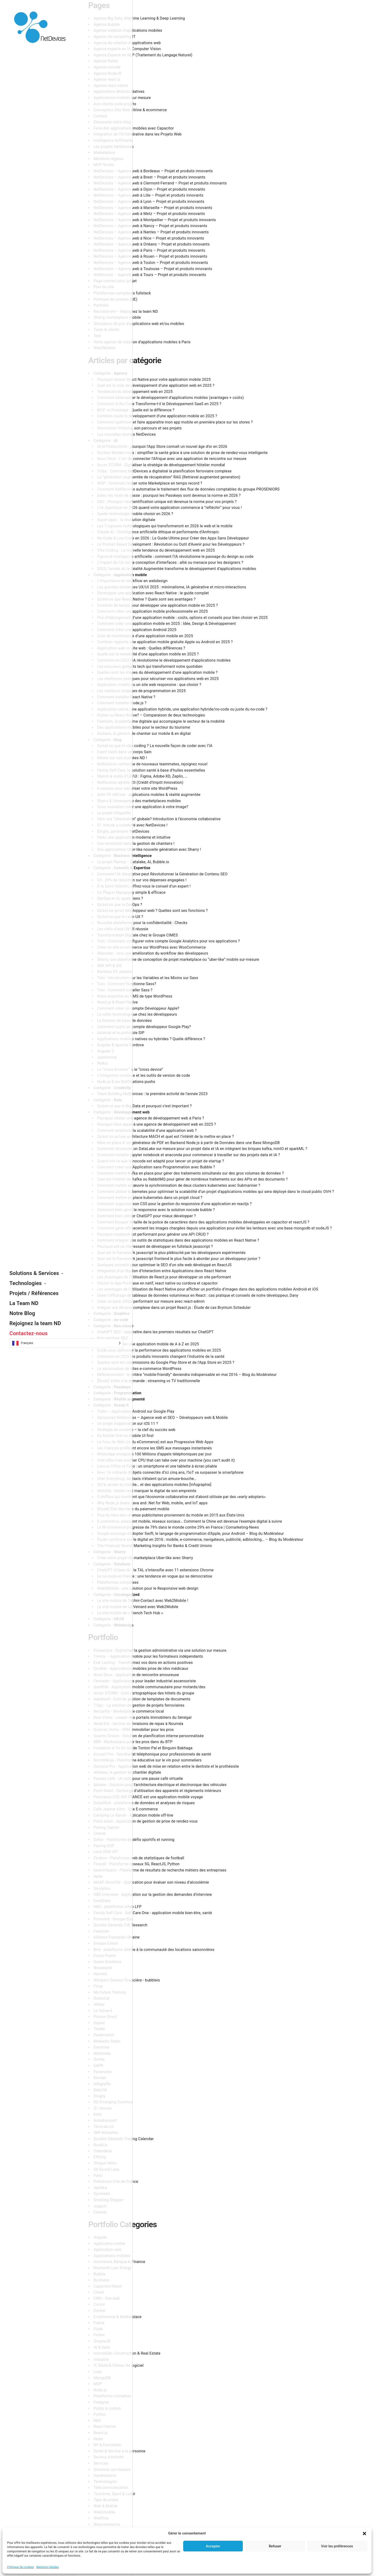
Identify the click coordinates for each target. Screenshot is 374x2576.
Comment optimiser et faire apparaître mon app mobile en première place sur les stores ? (175, 422)
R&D (97, 2420)
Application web (107, 2249)
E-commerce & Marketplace (118, 2317)
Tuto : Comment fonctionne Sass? (126, 984)
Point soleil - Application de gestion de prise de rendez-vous (146, 1821)
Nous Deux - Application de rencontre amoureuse (136, 1674)
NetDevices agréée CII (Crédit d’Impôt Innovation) (140, 782)
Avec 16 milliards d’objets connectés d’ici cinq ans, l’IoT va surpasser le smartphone (170, 1472)
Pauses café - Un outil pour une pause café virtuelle (138, 1778)
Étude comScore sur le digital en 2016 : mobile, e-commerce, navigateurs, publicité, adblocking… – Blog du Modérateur (200, 1539)
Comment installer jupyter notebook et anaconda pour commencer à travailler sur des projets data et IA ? (188, 1155)
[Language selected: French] (39, 1342)
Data (118, 1100)
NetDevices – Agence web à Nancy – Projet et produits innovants (150, 226)
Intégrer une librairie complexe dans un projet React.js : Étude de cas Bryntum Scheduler (174, 1307)
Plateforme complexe (112, 2396)
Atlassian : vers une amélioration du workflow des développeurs (152, 953)
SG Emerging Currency (113, 2102)
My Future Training (110, 1992)
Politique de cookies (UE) (115, 299)
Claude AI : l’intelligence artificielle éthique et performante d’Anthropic (158, 532)
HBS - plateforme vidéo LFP (117, 1906)
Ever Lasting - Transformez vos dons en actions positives (143, 1662)
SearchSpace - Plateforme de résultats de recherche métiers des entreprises (160, 1870)
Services (101, 2463)
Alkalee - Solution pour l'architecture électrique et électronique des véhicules (160, 1784)
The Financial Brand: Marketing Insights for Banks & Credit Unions (154, 1545)
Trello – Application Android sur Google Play (135, 1411)
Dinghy (99, 2096)
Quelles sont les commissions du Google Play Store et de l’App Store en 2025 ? (165, 1362)
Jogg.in (100, 2206)
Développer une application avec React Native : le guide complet (153, 593)
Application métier (109, 2243)
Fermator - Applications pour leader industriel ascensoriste (145, 1681)
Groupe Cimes (106, 1943)
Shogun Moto (105, 2163)
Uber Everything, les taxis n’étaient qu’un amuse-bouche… (147, 1478)
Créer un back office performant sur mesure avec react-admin (151, 1301)
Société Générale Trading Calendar (124, 2139)
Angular (100, 2237)
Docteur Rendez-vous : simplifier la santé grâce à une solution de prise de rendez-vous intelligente (182, 452)
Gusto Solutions (107, 1961)
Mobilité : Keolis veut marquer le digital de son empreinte (146, 1491)
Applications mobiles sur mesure (122, 97)
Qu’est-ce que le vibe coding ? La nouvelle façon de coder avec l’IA (155, 745)
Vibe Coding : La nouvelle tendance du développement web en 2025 (156, 550)
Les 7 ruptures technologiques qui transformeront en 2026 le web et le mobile (165, 526)
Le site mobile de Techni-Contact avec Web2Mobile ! (142, 1600)
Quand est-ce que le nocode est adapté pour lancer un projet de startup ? (160, 1161)
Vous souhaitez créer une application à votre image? (142, 807)
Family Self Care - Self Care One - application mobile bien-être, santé (153, 1913)
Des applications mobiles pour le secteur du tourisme (143, 727)
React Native (105, 2426)
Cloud (99, 2292)
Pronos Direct (105, 2016)
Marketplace (104, 152)
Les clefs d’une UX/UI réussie (122, 929)
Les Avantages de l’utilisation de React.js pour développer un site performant (164, 1277)
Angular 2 (105, 1051)
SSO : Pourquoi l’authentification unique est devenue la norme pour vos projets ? (167, 501)
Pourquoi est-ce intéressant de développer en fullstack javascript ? (155, 1246)
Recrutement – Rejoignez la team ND (126, 311)
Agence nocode (107, 67)
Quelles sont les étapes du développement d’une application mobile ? (157, 672)
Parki (98, 2175)
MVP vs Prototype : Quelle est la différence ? (135, 410)
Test (97, 336)
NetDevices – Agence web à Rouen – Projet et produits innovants (150, 256)
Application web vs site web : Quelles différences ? (141, 648)
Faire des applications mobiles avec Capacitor (134, 128)
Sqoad (99, 2023)
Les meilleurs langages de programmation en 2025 (141, 691)
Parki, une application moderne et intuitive (133, 837)
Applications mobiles (112, 2255)
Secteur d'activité (109, 2457)
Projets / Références (35, 1293)
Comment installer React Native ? (126, 697)
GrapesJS (102, 2341)
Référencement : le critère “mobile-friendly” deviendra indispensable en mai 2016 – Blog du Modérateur (187, 1374)
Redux (102, 1063)
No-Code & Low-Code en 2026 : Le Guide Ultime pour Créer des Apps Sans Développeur (173, 538)
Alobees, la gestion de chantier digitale (127, 1772)
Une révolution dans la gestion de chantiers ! (135, 843)
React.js (101, 2432)
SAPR (98, 2065)
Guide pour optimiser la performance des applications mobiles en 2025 (159, 1350)
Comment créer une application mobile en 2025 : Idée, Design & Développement (166, 623)
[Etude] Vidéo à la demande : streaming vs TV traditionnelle (148, 1381)
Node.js (100, 2390)
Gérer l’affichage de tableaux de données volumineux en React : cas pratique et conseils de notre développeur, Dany (197, 1295)
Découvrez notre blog (112, 122)
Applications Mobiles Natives (119, 91)
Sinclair (100, 2077)
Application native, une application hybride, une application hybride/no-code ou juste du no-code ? (182, 709)
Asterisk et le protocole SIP (120, 1032)
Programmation (127, 1393)
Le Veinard (103, 2010)
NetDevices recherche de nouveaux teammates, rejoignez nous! (152, 764)
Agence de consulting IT (115, 36)
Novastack (103, 1967)
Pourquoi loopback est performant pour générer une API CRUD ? (153, 1234)
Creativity (122, 1088)
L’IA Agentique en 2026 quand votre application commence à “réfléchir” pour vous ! (169, 507)
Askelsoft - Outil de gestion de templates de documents (142, 1699)
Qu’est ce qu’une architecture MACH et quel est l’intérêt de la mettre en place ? (165, 1136)
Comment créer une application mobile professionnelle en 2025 (152, 611)
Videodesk (103, 2151)
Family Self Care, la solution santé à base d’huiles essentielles (151, 770)
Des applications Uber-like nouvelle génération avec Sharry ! (149, 849)
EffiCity (100, 2157)
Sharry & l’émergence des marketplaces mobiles (139, 801)
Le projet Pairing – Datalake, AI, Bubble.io (133, 862)
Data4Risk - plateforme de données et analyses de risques (144, 1803)
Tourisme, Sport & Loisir (114, 2494)
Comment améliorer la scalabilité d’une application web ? (147, 1130)
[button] (364, 2533)
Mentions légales (47, 2567)
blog (117, 739)
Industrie (101, 2359)
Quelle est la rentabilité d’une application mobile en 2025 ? (148, 654)
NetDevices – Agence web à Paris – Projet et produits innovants (149, 250)
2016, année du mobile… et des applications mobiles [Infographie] (154, 1484)
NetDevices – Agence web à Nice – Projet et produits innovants (149, 238)
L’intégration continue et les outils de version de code (143, 1075)
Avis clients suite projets (115, 104)
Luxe (98, 2371)
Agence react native (111, 85)
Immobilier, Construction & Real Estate (127, 2353)
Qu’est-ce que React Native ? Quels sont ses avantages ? (146, 599)
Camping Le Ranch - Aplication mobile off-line (133, 1815)
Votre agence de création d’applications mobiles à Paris (142, 342)
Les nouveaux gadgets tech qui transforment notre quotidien (150, 666)
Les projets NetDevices (114, 146)
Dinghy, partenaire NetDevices (123, 831)
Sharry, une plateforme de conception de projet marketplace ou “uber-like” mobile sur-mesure (178, 959)
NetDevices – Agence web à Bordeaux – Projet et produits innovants (153, 171)
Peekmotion (104, 2035)
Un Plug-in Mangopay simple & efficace (131, 892)
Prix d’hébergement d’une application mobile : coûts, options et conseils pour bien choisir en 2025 (182, 617)
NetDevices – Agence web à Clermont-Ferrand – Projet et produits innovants (160, 183)
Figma (99, 2322)
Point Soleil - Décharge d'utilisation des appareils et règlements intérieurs (157, 1790)
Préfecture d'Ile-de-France (116, 2181)
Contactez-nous (30, 1333)
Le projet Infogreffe (114, 813)
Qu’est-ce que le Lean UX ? (120, 916)
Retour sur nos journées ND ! (122, 758)
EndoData (102, 1900)
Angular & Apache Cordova (120, 1045)
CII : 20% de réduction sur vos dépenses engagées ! (142, 880)
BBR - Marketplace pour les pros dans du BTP (133, 1742)
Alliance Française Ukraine (117, 1937)
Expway (100, 2212)
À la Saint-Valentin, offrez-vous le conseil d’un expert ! (144, 886)
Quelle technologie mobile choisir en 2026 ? (135, 514)
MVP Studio (104, 164)
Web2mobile (104, 2512)
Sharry (119, 1552)
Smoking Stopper (109, 2200)
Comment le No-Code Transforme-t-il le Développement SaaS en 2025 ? (159, 404)
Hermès (100, 1974)
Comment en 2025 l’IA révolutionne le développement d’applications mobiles (164, 660)
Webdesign (123, 1625)
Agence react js (107, 79)
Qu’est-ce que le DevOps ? (119, 904)
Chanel (100, 1833)
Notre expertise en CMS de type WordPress (134, 996)
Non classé (123, 1326)
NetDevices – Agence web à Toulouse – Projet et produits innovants (153, 268)
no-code (121, 1319)
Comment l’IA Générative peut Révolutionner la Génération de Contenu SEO (162, 874)
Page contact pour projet (115, 281)
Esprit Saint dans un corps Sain (124, 752)
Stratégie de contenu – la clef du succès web (136, 1429)
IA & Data (102, 2347)
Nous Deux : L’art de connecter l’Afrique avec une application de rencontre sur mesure (171, 458)
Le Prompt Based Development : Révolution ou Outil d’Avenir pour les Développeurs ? (170, 544)
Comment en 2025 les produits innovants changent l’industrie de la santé (160, 1356)
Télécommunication (111, 2487)
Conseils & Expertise (132, 868)
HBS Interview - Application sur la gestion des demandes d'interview (153, 1894)
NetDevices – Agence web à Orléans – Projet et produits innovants (152, 244)
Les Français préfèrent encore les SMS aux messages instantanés (154, 1448)
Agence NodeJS (107, 73)
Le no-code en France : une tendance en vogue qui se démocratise (154, 1576)
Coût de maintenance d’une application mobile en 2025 (145, 636)
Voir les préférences (337, 2546)
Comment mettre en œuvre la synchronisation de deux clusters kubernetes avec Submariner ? (178, 1185)
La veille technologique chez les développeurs (137, 1014)
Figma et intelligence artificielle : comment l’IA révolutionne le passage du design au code (175, 556)
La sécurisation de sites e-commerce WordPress (139, 1368)
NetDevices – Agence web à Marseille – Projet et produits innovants (153, 207)
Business (101, 2280)
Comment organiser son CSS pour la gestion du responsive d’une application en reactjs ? (174, 1204)
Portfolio (101, 305)
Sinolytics (102, 1888)
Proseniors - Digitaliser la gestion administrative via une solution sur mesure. (160, 1650)
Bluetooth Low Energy (112, 2268)
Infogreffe (102, 2084)
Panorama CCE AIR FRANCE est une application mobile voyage (148, 1797)
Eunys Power (105, 1955)
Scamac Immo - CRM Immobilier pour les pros (134, 1729)
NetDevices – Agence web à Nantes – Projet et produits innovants (151, 232)
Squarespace (105, 2475)
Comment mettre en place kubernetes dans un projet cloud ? (150, 1197)
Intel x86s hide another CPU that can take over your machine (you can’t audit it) (166, 1460)
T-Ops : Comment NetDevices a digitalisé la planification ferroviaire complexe (164, 471)
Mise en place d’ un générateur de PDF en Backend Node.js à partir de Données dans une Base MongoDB (188, 1142)
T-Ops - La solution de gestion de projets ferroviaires (139, 1705)
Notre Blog (23, 1313)
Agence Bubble (107, 24)
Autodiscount (105, 2120)
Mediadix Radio (107, 2041)
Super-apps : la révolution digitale (126, 519)
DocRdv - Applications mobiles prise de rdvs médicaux (141, 1668)
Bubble (100, 2274)
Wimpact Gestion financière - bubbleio (127, 1980)
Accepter (213, 2546)
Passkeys (122, 1387)
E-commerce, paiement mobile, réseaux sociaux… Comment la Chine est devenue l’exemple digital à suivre (189, 1521)
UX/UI (119, 1619)
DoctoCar (102, 1998)
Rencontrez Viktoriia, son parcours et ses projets (139, 428)
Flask (98, 2329)
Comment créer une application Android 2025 (137, 629)
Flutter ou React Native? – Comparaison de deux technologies (151, 715)
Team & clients (106, 329)
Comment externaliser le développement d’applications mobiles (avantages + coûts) (170, 397)
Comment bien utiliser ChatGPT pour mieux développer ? (146, 1216)
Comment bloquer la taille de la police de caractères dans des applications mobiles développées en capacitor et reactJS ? (203, 1222)
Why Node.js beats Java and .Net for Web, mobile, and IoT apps (152, 1503)
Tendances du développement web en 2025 (135, 391)
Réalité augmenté (129, 1399)
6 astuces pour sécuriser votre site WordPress (137, 788)
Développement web (132, 1112)
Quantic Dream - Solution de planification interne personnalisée (149, 1736)
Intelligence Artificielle (113, 140)
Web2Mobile (104, 348)
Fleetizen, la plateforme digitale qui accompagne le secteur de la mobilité (161, 721)
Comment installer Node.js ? (121, 703)
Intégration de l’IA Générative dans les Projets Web (138, 134)
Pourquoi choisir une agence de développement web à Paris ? (150, 1118)
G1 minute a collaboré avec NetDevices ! (132, 825)
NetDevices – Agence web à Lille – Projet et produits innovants (148, 195)
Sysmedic (102, 2193)
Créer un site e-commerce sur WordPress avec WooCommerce (151, 947)
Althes (99, 2004)
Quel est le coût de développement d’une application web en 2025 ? (155, 385)
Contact (100, 116)
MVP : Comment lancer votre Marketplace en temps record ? (149, 483)
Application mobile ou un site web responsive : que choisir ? (149, 684)
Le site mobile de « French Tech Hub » (130, 1613)
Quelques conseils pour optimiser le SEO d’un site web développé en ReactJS (164, 1265)
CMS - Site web (107, 2298)
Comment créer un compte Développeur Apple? (138, 1008)
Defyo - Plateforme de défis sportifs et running (134, 1839)
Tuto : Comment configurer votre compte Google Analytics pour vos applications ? (168, 941)
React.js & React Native (117, 1002)
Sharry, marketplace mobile (117, 317)
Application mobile (130, 575)
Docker (100, 2310)
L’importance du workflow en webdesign (132, 581)
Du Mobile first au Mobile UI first (125, 1435)
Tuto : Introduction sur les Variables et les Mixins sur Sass (147, 978)
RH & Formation (107, 2445)
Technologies (27, 1282)
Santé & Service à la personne (119, 2451)
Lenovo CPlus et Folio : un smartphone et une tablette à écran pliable (157, 1466)
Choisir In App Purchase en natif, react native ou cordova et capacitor (157, 1283)
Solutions (122, 1564)
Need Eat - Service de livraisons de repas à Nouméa (138, 1723)
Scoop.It (121, 1405)
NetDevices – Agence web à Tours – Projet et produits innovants (150, 274)
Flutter (99, 2335)
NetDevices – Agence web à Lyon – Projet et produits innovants (149, 201)
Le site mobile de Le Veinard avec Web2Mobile (137, 1606)
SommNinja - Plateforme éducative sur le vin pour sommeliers (148, 1760)
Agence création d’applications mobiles (128, 30)
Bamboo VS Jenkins (114, 971)
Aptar (98, 1876)
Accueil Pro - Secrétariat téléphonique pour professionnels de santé (152, 1754)
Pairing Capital (106, 1827)
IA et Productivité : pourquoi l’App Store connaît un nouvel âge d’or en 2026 (162, 446)
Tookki (99, 2029)
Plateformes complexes (118, 1582)
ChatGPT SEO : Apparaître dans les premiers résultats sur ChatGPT (155, 1332)
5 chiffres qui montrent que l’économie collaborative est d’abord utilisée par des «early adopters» (181, 1496)
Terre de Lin (104, 2126)
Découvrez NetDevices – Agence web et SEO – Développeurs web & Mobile (162, 1417)
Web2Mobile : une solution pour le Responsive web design (147, 1588)
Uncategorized (127, 1594)
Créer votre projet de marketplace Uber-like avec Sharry (145, 1558)
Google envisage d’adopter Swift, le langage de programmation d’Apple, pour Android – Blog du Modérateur (190, 1533)
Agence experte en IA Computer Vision (127, 49)
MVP (98, 2384)
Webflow (101, 2518)
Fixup (98, 1986)
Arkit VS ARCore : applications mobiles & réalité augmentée (149, 794)
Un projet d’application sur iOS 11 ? (127, 1423)
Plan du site (104, 287)
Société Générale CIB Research (120, 1925)
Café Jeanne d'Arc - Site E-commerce (126, 1809)
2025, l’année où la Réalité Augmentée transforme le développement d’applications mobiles (176, 568)
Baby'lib (100, 2090)
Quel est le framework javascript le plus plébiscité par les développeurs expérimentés (171, 1252)
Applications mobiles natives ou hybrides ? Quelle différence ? (151, 1039)
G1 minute (102, 2108)
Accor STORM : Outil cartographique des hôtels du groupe (144, 1693)
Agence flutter (106, 61)
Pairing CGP (104, 1846)
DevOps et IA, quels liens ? (120, 898)
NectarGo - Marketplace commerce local (129, 1711)
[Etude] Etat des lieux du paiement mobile (133, 1509)
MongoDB (102, 2378)
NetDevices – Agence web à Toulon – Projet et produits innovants (151, 262)
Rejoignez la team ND (36, 1323)
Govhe (99, 2059)
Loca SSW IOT (106, 1852)
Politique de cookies (20, 2567)
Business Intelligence (133, 855)
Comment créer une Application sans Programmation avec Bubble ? (156, 1167)
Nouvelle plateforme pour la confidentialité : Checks (142, 922)
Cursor (99, 2304)
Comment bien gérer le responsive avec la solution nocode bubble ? (156, 1209)
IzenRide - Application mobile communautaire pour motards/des (149, 1687)
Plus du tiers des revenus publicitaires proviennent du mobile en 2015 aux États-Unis (170, 1515)
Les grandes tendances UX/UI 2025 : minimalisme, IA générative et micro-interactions (171, 587)
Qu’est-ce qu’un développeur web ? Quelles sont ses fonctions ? (152, 910)
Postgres (101, 2402)
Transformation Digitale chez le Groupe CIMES (137, 935)
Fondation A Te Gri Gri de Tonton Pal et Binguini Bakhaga (143, 1748)
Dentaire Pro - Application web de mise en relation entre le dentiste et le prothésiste (166, 1766)
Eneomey (101, 2047)
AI (116, 440)
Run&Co (100, 2145)
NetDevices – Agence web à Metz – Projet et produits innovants (149, 213)
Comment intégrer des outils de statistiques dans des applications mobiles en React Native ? (178, 1240)
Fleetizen (101, 1931)
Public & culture (107, 2408)
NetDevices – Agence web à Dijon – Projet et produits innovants (149, 189)
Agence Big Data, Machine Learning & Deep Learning (139, 18)
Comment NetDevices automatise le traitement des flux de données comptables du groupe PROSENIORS (188, 489)
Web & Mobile (106, 2506)
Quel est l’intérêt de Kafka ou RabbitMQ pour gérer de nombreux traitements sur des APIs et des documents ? (192, 1179)
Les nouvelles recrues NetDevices (126, 434)
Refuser (275, 2546)
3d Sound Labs (106, 2169)
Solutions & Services (35, 1272)
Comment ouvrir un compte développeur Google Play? (144, 1026)
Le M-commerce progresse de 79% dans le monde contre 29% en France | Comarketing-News (178, 1527)
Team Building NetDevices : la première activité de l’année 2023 (152, 1094)
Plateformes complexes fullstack (122, 293)
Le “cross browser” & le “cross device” (130, 1069)
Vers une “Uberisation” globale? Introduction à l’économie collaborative (158, 819)
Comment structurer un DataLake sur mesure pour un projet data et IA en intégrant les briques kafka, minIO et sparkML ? (202, 1148)
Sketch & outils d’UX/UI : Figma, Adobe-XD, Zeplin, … (142, 776)
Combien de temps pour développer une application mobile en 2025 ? (157, 605)
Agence (120, 373)
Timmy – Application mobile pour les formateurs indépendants (148, 1656)
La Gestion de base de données (124, 1020)
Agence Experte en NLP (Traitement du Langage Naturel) (143, 55)
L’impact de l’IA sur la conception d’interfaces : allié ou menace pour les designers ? (170, 562)
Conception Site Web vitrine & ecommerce (130, 110)
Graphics (122, 1313)
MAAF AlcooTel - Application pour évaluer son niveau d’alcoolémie (151, 1882)
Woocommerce (107, 2524)
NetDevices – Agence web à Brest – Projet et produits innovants (149, 177)
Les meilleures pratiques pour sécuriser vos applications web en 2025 (158, 678)
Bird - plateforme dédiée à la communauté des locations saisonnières (154, 1949)
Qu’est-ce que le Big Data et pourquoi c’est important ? (144, 1106)
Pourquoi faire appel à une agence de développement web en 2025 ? (156, 1124)
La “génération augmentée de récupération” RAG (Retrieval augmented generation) (168, 477)
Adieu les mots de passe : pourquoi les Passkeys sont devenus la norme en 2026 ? (169, 495)
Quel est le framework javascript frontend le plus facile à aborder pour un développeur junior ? (178, 1258)
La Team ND (25, 1303)
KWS (98, 2114)
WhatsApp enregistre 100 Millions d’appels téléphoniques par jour (154, 1454)
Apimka (100, 2187)
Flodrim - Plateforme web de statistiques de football (139, 1858)
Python (100, 2414)
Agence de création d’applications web (127, 43)
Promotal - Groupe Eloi (113, 1919)
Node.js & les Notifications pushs (126, 1081)
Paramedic (103, 2071)
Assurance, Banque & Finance (119, 2261)
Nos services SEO (112, 1338)
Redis (98, 2439)
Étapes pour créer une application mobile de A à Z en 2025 (148, 1344)
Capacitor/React (108, 2286)
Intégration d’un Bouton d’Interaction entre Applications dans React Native (161, 1271)
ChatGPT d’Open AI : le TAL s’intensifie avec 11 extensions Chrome (155, 1570)
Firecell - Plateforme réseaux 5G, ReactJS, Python (137, 1864)
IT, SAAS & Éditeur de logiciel (119, 2365)
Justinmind (107, 1057)
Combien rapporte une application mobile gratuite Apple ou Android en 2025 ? (165, 642)
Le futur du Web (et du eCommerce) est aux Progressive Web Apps (155, 1442)
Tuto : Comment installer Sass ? (124, 990)
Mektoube (102, 2053)
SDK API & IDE (109, 965)
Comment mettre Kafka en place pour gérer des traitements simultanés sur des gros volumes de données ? (190, 1173)
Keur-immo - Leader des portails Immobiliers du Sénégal (143, 1717)
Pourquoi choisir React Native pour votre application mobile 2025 (154, 379)
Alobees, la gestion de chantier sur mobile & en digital (144, 733)
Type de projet (106, 2500)
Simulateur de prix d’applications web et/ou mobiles (139, 323)
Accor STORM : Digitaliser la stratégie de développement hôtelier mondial (161, 465)
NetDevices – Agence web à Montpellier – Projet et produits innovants (155, 220)
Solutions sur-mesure (112, 2469)
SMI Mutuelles (106, 2132)
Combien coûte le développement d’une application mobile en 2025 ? (157, 416)
